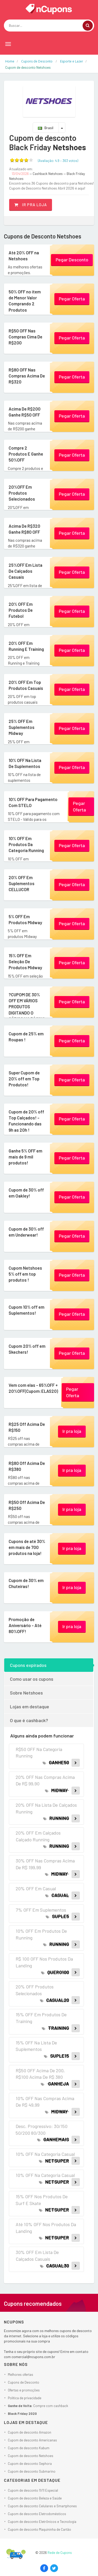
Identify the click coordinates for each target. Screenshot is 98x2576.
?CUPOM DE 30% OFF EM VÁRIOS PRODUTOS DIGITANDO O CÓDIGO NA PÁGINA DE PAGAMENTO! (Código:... (25, 1012)
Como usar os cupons (31, 1679)
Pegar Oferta (72, 298)
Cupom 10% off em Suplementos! (25, 1309)
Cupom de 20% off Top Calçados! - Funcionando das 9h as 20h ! (27, 1120)
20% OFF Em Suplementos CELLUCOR (20, 883)
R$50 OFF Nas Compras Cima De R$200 (24, 336)
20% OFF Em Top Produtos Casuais (25, 684)
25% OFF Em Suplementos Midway (20, 727)
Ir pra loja (30, 204)
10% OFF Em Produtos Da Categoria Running (25, 844)
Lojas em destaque (29, 1706)
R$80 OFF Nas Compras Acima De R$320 (26, 375)
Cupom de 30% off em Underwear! (25, 1231)
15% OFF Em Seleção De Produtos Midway (24, 961)
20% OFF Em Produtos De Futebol (19, 609)
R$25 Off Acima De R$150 (25, 1426)
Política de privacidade (24, 2398)
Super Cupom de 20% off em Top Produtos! (23, 1078)
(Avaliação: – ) (58, 161)
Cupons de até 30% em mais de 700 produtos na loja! (26, 1547)
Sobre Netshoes (26, 1693)
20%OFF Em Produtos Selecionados (21, 492)
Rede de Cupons (60, 2552)
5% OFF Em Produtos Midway (24, 919)
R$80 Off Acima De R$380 (25, 1465)
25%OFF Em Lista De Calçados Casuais (24, 570)
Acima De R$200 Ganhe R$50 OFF (23, 411)
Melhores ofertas (20, 2374)
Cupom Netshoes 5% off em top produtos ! (24, 1273)
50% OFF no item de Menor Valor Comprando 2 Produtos (26, 300)
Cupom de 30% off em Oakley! (25, 1192)
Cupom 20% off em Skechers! (26, 1348)
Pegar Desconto (72, 259)
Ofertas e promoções (24, 2390)
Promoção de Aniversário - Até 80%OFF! (24, 1625)
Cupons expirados (28, 1665)
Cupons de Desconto (23, 2382)
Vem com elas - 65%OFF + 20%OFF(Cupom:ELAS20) (31, 1390)
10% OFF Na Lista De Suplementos (26, 763)
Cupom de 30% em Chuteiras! (25, 1583)
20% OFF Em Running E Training (25, 645)
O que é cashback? (29, 1720)
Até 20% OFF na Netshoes (22, 255)
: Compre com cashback (38, 2406)
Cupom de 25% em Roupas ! (25, 1036)
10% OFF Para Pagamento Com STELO (32, 802)
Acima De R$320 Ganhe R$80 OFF (23, 528)
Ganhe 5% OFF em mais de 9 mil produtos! (24, 1156)
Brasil (45, 127)
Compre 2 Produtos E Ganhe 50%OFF (26, 450)
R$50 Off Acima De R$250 (25, 1505)
